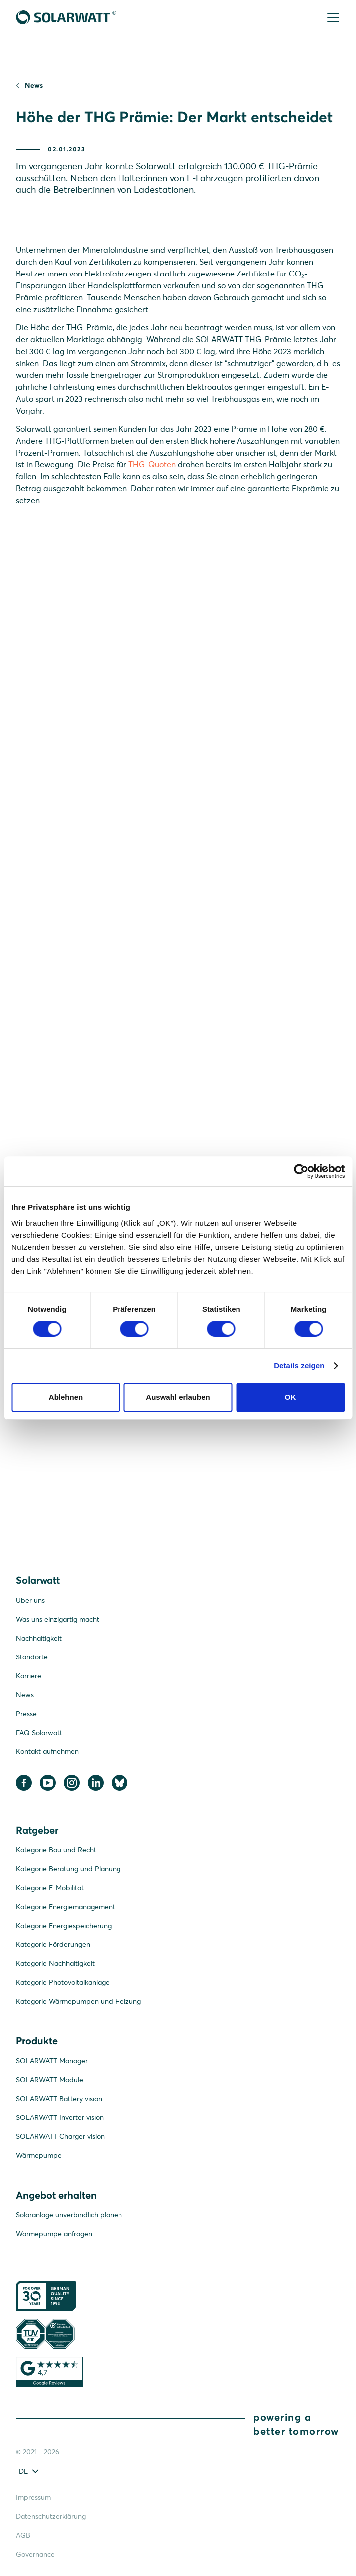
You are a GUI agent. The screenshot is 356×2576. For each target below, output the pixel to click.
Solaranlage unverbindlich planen (69, 2214)
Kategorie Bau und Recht (56, 1849)
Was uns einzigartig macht (57, 1619)
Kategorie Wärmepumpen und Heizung (78, 2001)
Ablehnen (66, 1397)
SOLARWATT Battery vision (59, 2098)
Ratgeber (37, 1830)
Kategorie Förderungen (53, 1944)
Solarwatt (38, 1580)
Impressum (33, 2497)
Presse (26, 1713)
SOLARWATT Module (49, 2079)
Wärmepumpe (39, 2155)
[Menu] (332, 18)
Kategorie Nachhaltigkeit (55, 1963)
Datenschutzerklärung (51, 2516)
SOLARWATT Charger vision (60, 2136)
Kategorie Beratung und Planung (68, 1868)
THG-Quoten (152, 464)
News (34, 85)
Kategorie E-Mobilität (50, 1887)
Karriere (28, 1675)
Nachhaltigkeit (39, 1638)
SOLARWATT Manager (52, 2060)
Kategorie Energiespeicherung (64, 1925)
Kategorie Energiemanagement (65, 1906)
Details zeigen (299, 1365)
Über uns (30, 1600)
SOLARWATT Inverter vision (60, 2117)
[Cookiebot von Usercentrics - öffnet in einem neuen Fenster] (301, 1171)
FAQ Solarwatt (39, 1732)
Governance (35, 2554)
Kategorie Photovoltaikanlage (63, 1982)
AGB (23, 2535)
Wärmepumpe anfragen (54, 2233)
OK (290, 1397)
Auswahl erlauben (178, 1397)
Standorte (32, 1657)
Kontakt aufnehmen (47, 1751)
